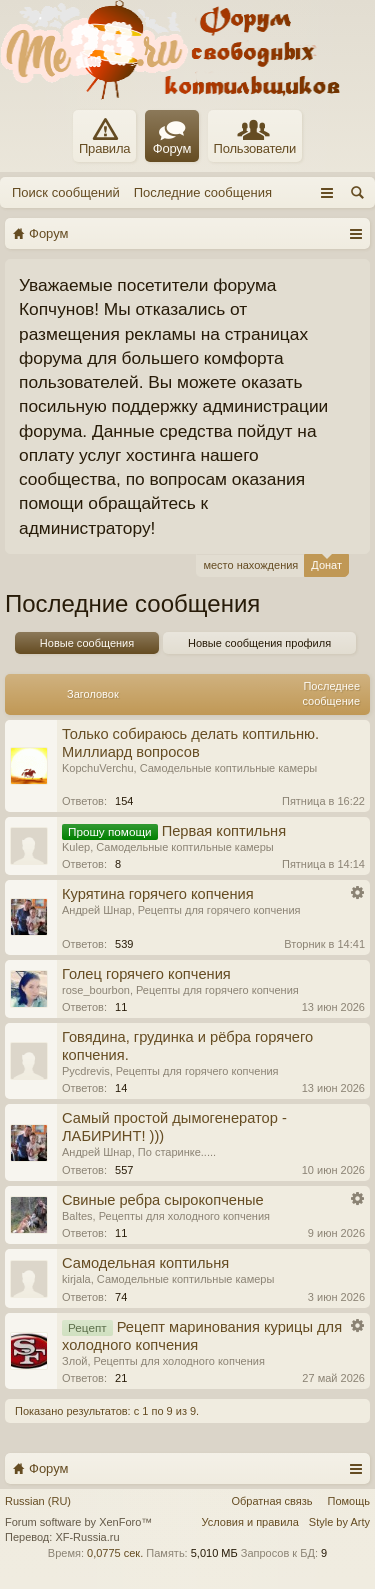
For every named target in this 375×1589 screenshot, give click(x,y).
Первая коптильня (224, 831)
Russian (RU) (38, 1501)
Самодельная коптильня (145, 1263)
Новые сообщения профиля (259, 643)
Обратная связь (271, 1501)
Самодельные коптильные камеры (228, 768)
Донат (326, 562)
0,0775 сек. (115, 1553)
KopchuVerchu (98, 768)
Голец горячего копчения (146, 974)
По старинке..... (177, 1152)
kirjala (76, 1279)
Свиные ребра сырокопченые (163, 1200)
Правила (104, 137)
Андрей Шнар (97, 910)
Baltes (77, 1216)
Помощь (349, 1501)
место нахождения (250, 565)
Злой (74, 1361)
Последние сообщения (203, 192)
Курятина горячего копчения (158, 894)
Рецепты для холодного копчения (184, 1216)
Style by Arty (339, 1522)
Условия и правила (250, 1522)
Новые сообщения (87, 643)
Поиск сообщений (66, 192)
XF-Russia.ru (87, 1537)
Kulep (76, 847)
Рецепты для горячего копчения (219, 910)
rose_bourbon (96, 990)
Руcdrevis (86, 1071)
